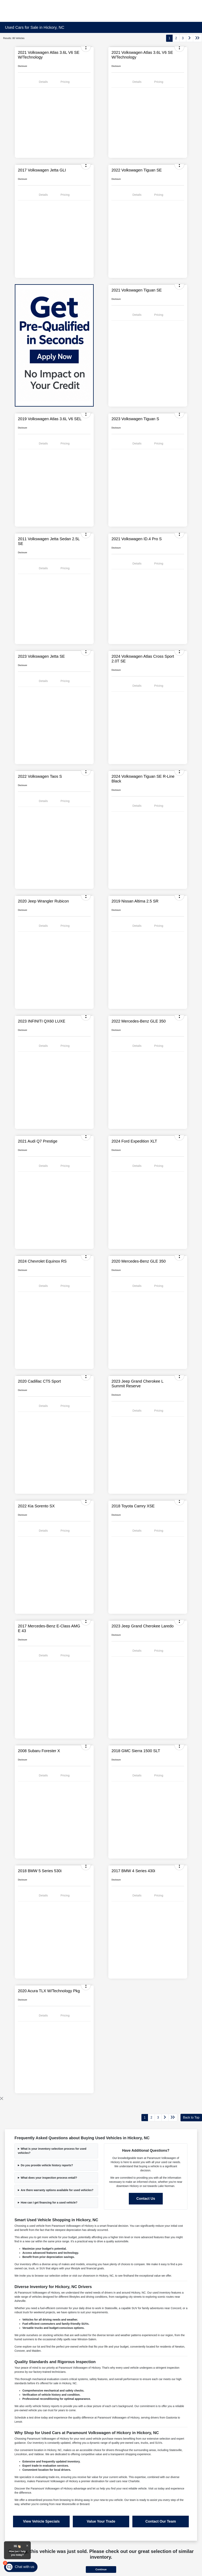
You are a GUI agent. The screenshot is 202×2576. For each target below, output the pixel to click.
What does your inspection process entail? (49, 2177)
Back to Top (191, 2117)
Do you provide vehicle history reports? (47, 2165)
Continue (101, 2569)
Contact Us (145, 2199)
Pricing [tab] (65, 81)
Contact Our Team (160, 2521)
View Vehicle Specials (41, 2521)
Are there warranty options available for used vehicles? (57, 2190)
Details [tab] (43, 81)
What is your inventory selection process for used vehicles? (52, 2150)
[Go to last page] (197, 38)
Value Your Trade (101, 2521)
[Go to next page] (189, 38)
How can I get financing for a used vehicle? (49, 2202)
